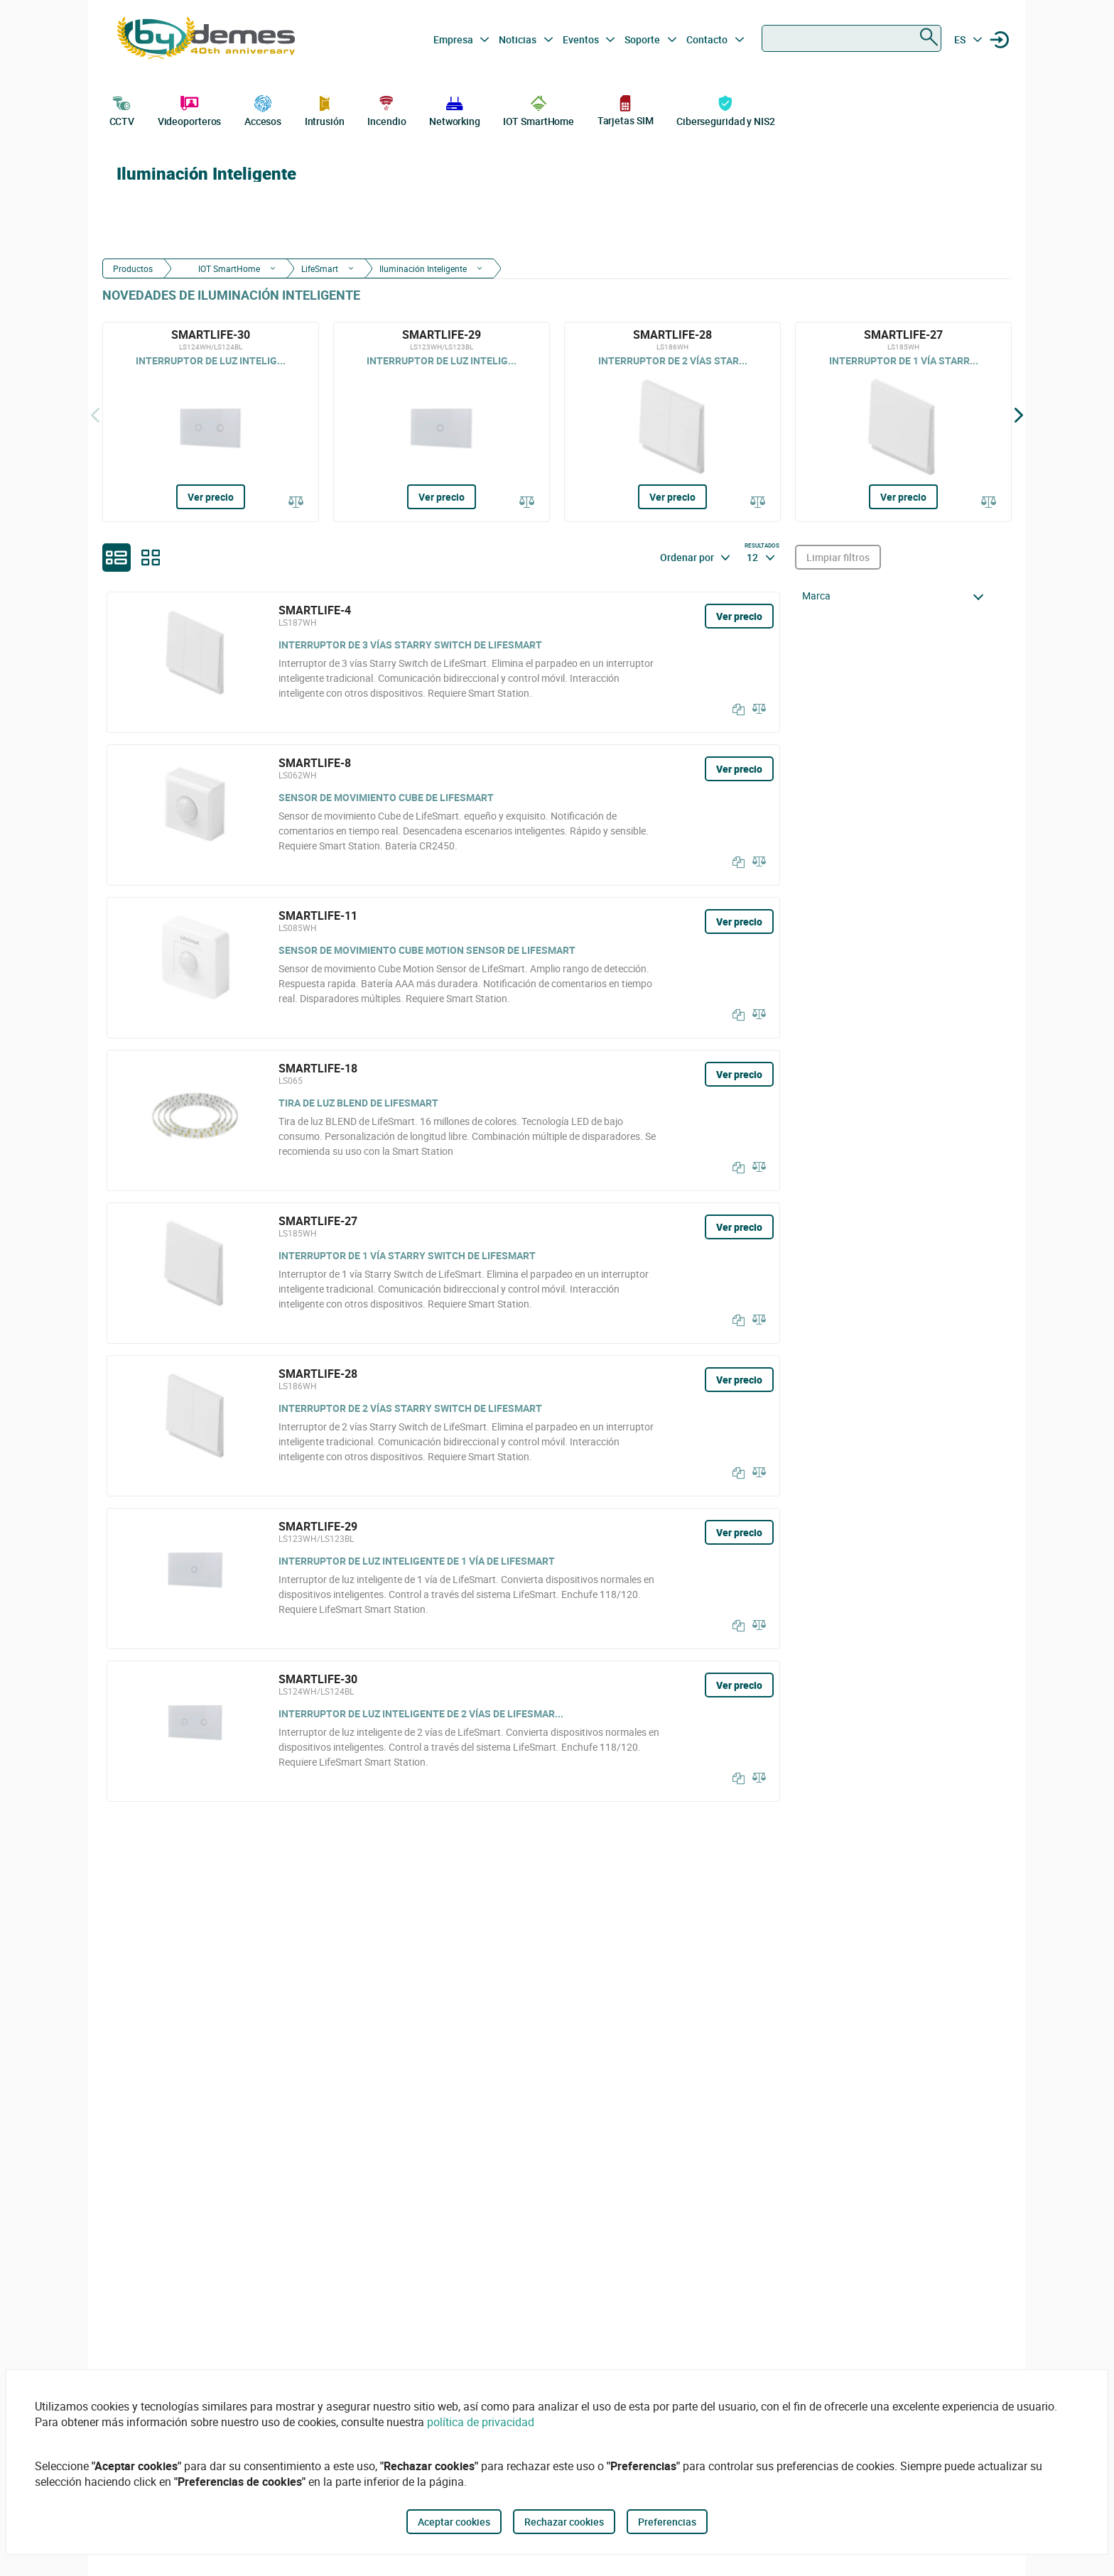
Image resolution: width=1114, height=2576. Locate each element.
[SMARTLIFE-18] (443, 1120)
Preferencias (667, 2521)
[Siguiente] (1019, 415)
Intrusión (325, 109)
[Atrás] (95, 415)
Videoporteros (190, 109)
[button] (896, 596)
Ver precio (211, 497)
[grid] (150, 557)
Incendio (386, 109)
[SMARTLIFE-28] (672, 422)
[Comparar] (296, 503)
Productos (133, 268)
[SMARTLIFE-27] (903, 422)
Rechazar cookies (564, 2521)
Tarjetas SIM (625, 110)
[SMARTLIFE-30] (210, 422)
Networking (454, 109)
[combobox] (851, 38)
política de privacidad (480, 2422)
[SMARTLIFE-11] (443, 967)
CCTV (122, 109)
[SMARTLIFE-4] (443, 662)
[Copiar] (735, 709)
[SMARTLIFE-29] (441, 422)
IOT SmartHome (538, 109)
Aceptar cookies (454, 2521)
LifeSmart (319, 268)
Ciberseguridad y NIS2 (725, 109)
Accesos (262, 109)
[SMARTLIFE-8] (443, 815)
